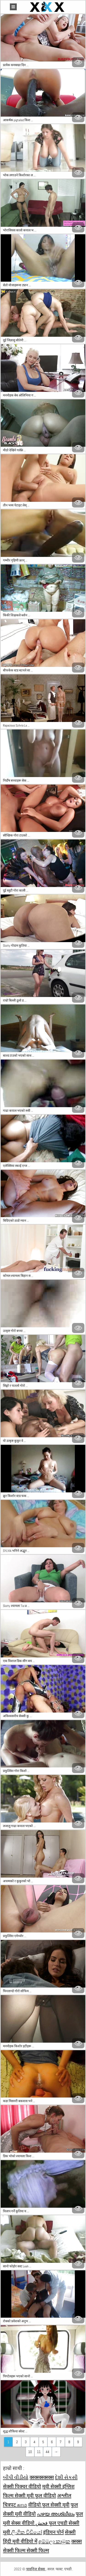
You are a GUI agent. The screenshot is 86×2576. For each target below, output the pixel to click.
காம (22, 2504)
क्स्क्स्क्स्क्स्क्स (42, 2477)
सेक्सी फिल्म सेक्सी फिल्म (26, 2550)
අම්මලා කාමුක (54, 2541)
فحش (42, 2523)
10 (30, 2451)
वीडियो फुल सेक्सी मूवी (48, 2504)
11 (39, 2451)
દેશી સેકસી (66, 2477)
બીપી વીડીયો (15, 2477)
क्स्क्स (76, 2541)
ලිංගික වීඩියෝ (26, 2532)
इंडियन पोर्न (53, 2532)
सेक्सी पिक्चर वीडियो (22, 2486)
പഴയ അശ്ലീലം (56, 2514)
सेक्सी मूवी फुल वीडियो (35, 2495)
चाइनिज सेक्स (36, 2569)
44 (47, 2451)
